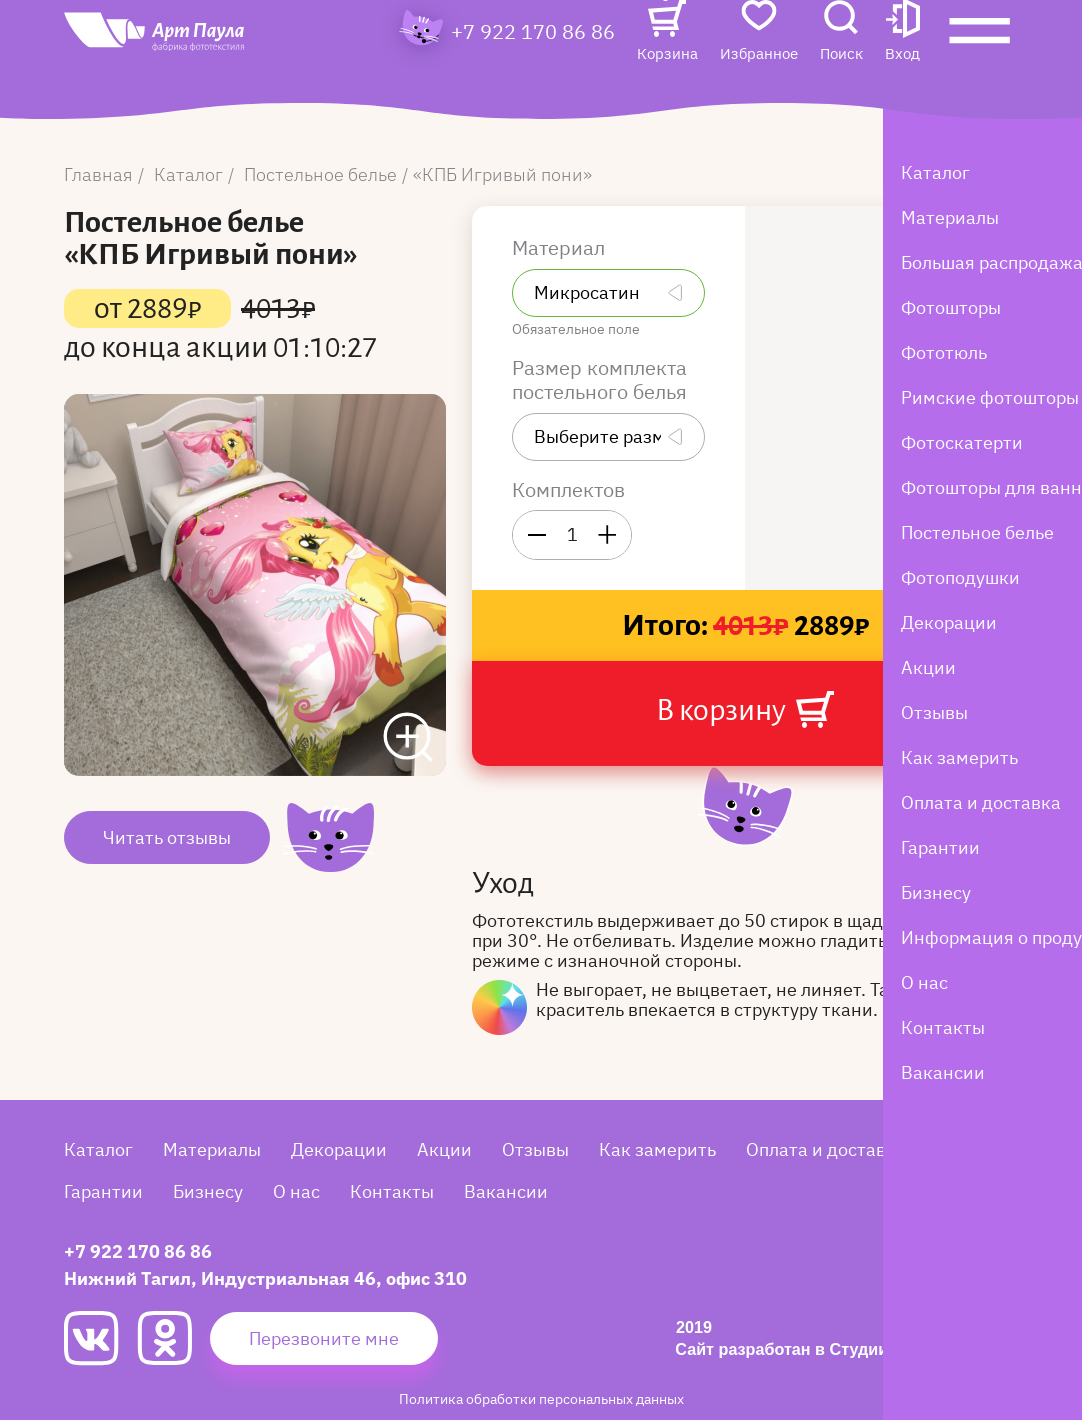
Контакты (392, 1191)
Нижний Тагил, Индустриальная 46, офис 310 (265, 1278)
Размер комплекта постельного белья (602, 380)
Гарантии (103, 1191)
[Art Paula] (194, 72)
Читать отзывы (167, 837)
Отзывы (535, 1149)
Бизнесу (208, 1191)
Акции (444, 1149)
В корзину (745, 709)
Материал (561, 248)
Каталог (98, 1149)
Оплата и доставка (826, 1149)
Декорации (339, 1149)
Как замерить (657, 1149)
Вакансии (506, 1191)
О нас (296, 1191)
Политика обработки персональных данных (541, 1398)
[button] (902, 66)
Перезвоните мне (324, 1338)
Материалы (212, 1149)
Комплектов (568, 490)
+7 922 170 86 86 (533, 66)
